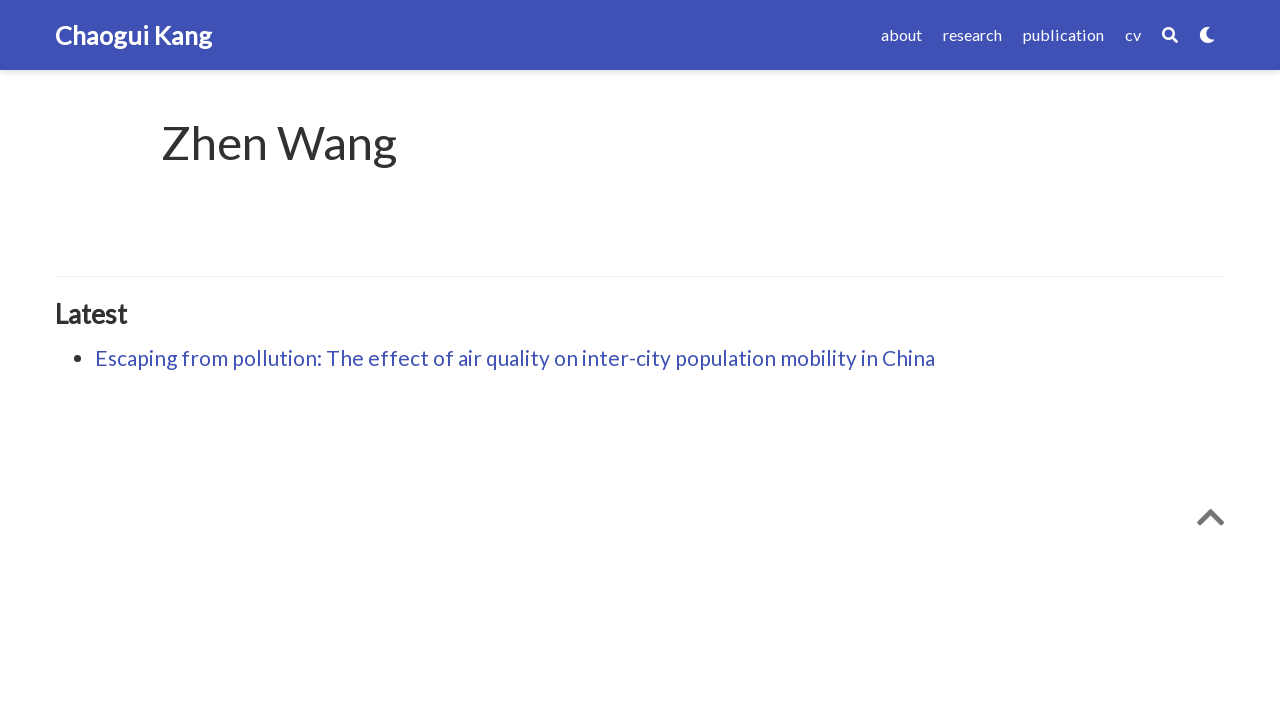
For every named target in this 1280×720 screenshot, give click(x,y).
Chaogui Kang (133, 35)
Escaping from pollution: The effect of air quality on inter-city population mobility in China (515, 357)
